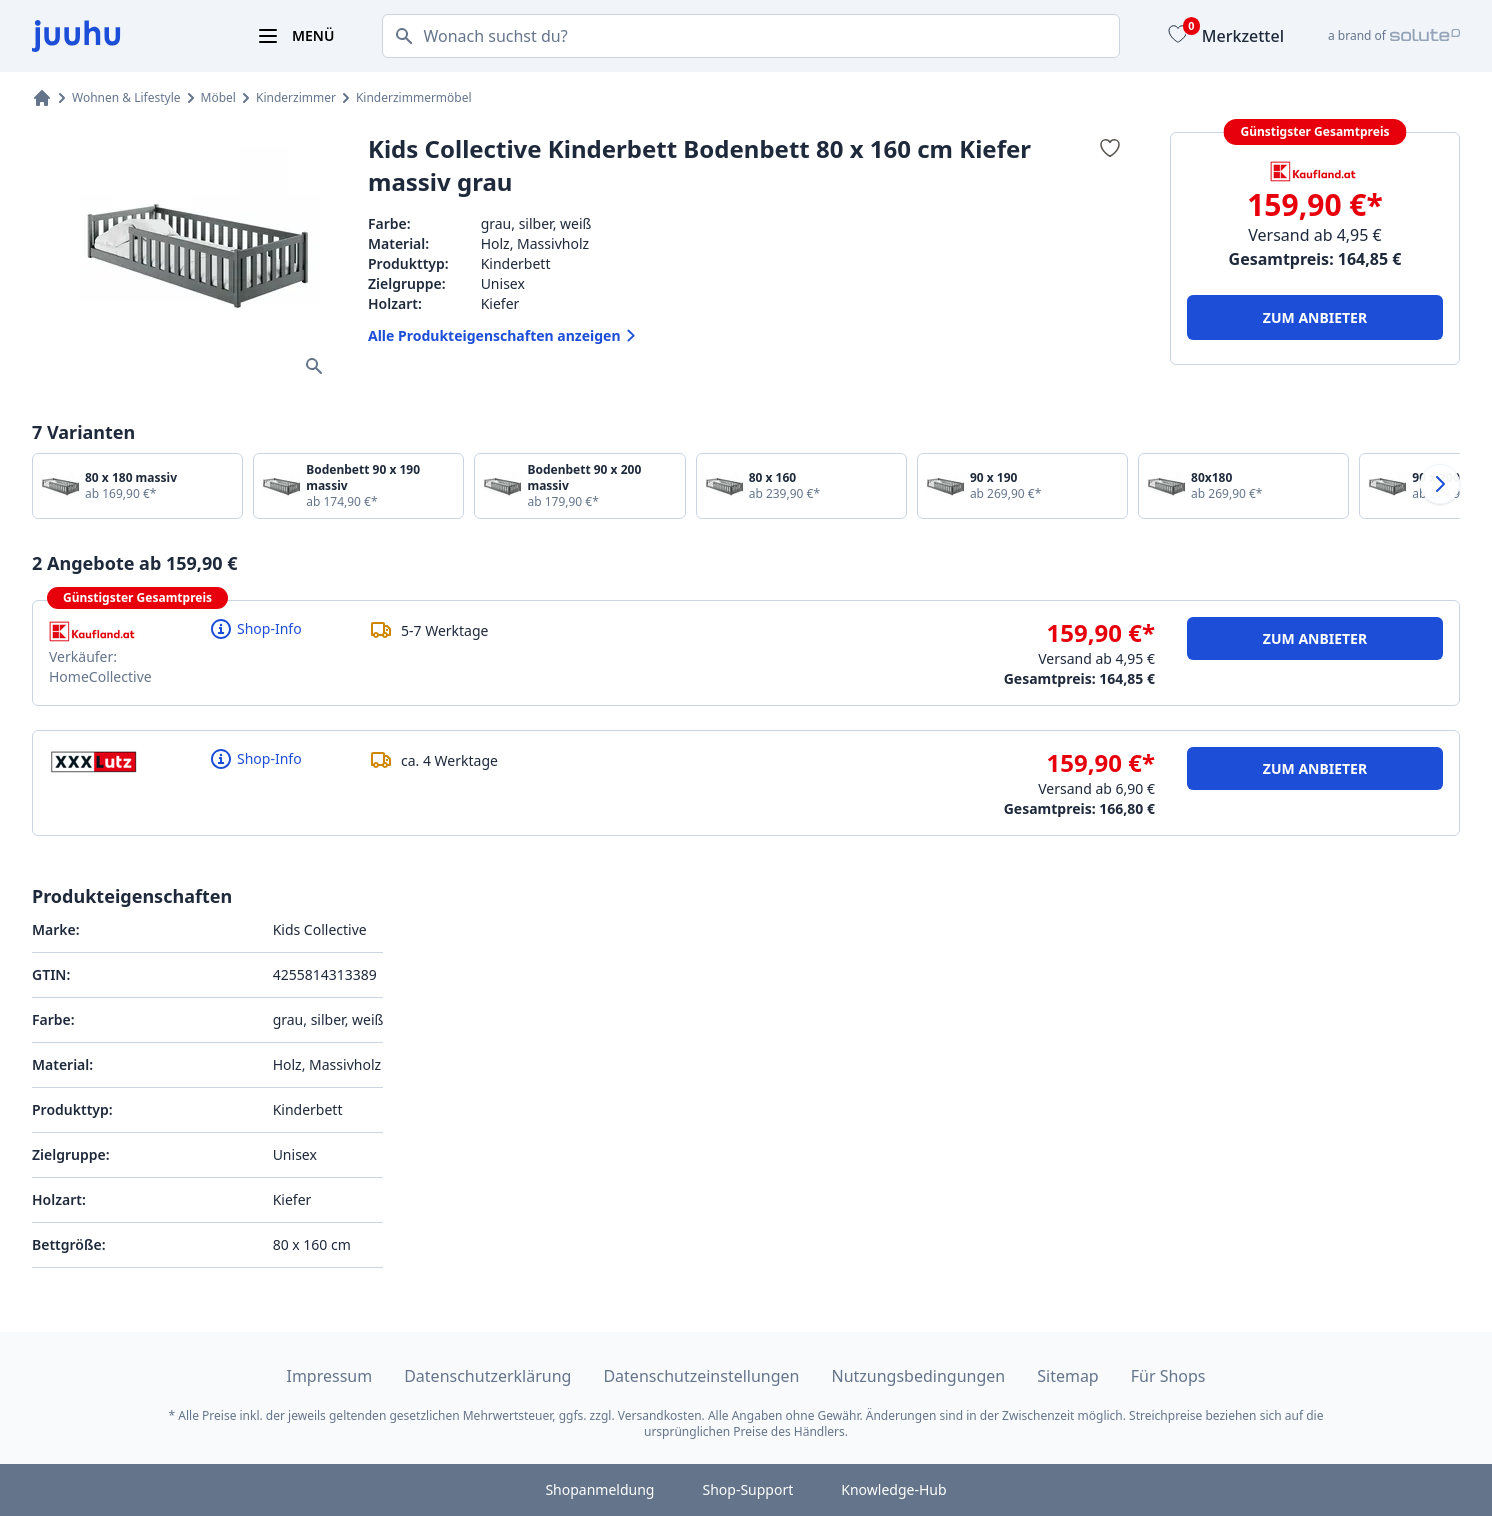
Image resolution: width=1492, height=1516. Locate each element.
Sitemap (1068, 1376)
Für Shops (1168, 1376)
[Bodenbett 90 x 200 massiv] (579, 486)
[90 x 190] (1022, 486)
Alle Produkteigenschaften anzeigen (504, 336)
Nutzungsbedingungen (919, 1376)
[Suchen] (398, 36)
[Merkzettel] (1224, 36)
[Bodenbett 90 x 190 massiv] (358, 486)
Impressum (329, 1376)
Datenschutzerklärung (487, 1376)
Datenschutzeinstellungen (701, 1376)
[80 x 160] (801, 486)
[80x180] (1243, 486)
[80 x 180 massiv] (137, 486)
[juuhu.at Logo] (120, 36)
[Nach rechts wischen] (1440, 484)
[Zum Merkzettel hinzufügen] (1110, 148)
